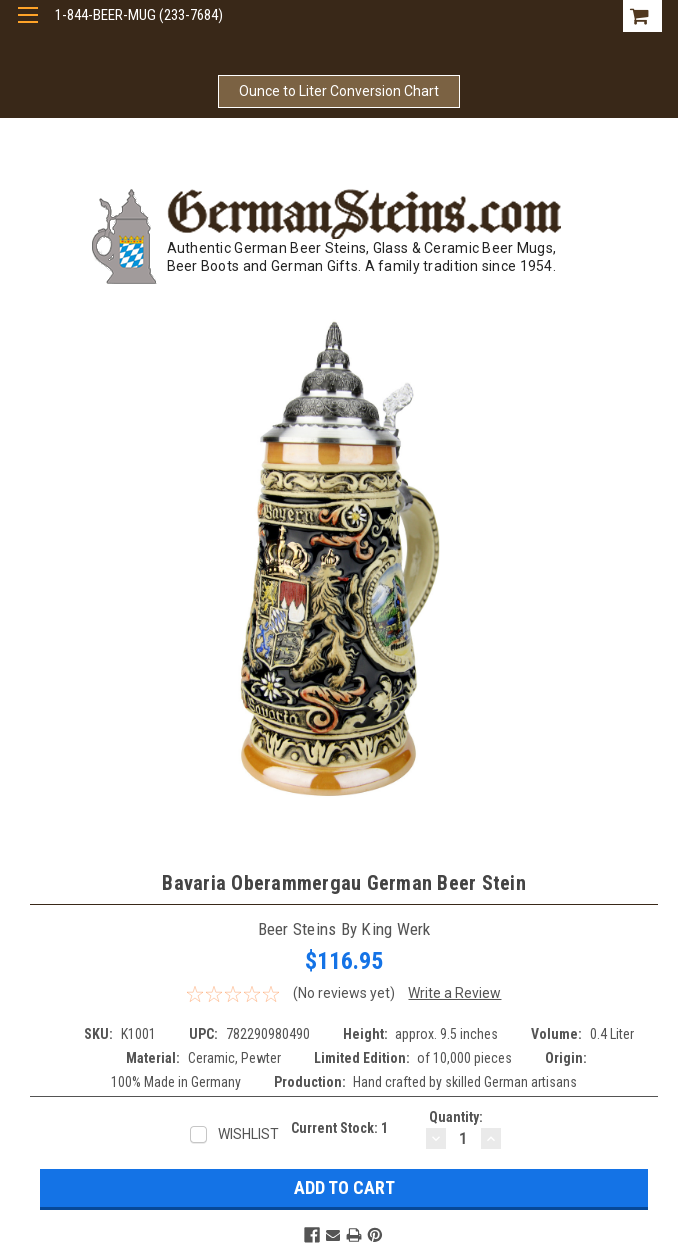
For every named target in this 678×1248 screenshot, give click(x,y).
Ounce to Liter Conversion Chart (339, 91)
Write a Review (454, 993)
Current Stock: (339, 1128)
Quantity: (456, 1117)
